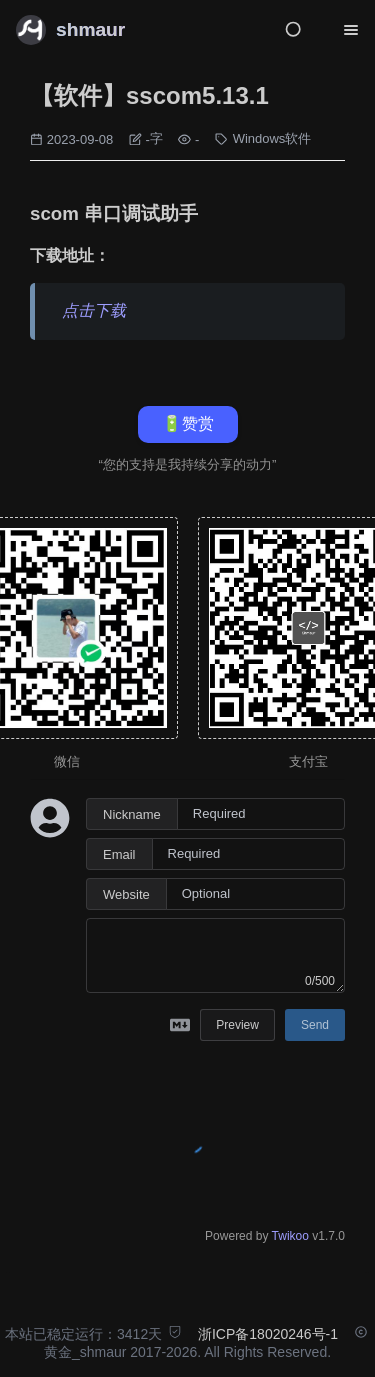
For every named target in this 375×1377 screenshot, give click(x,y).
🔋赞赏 (188, 423)
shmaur (90, 29)
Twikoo (290, 1236)
